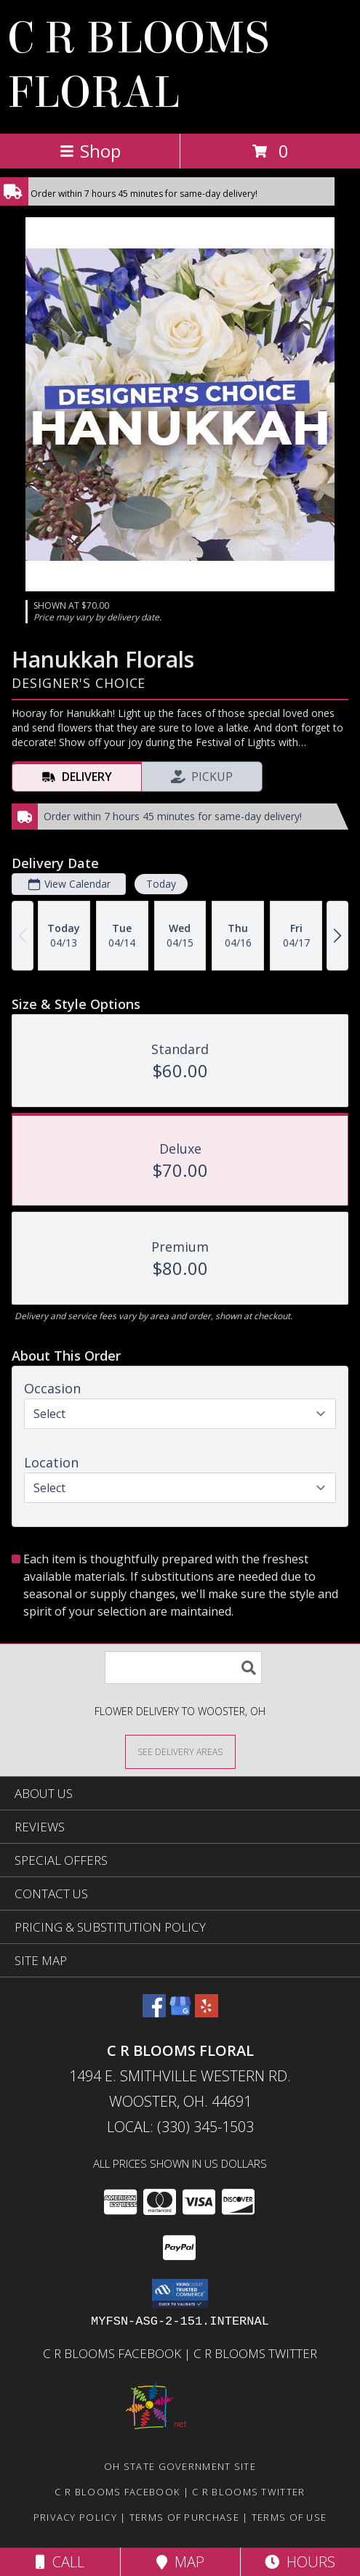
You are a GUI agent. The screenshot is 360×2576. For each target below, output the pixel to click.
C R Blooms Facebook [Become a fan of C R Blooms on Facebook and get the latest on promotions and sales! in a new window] (113, 2353)
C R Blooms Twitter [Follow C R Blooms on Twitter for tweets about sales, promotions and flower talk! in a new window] (255, 2353)
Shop (90, 151)
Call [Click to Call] (60, 2562)
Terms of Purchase (184, 2517)
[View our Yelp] (206, 2012)
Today (161, 884)
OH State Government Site (180, 2466)
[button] (180, 2293)
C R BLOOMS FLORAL (138, 65)
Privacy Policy (75, 2517)
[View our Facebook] (154, 2012)
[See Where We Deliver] (180, 1751)
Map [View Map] (180, 2562)
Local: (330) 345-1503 (180, 2126)
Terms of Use (289, 2517)
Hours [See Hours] (300, 2562)
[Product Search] (183, 1667)
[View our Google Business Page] (180, 2012)
